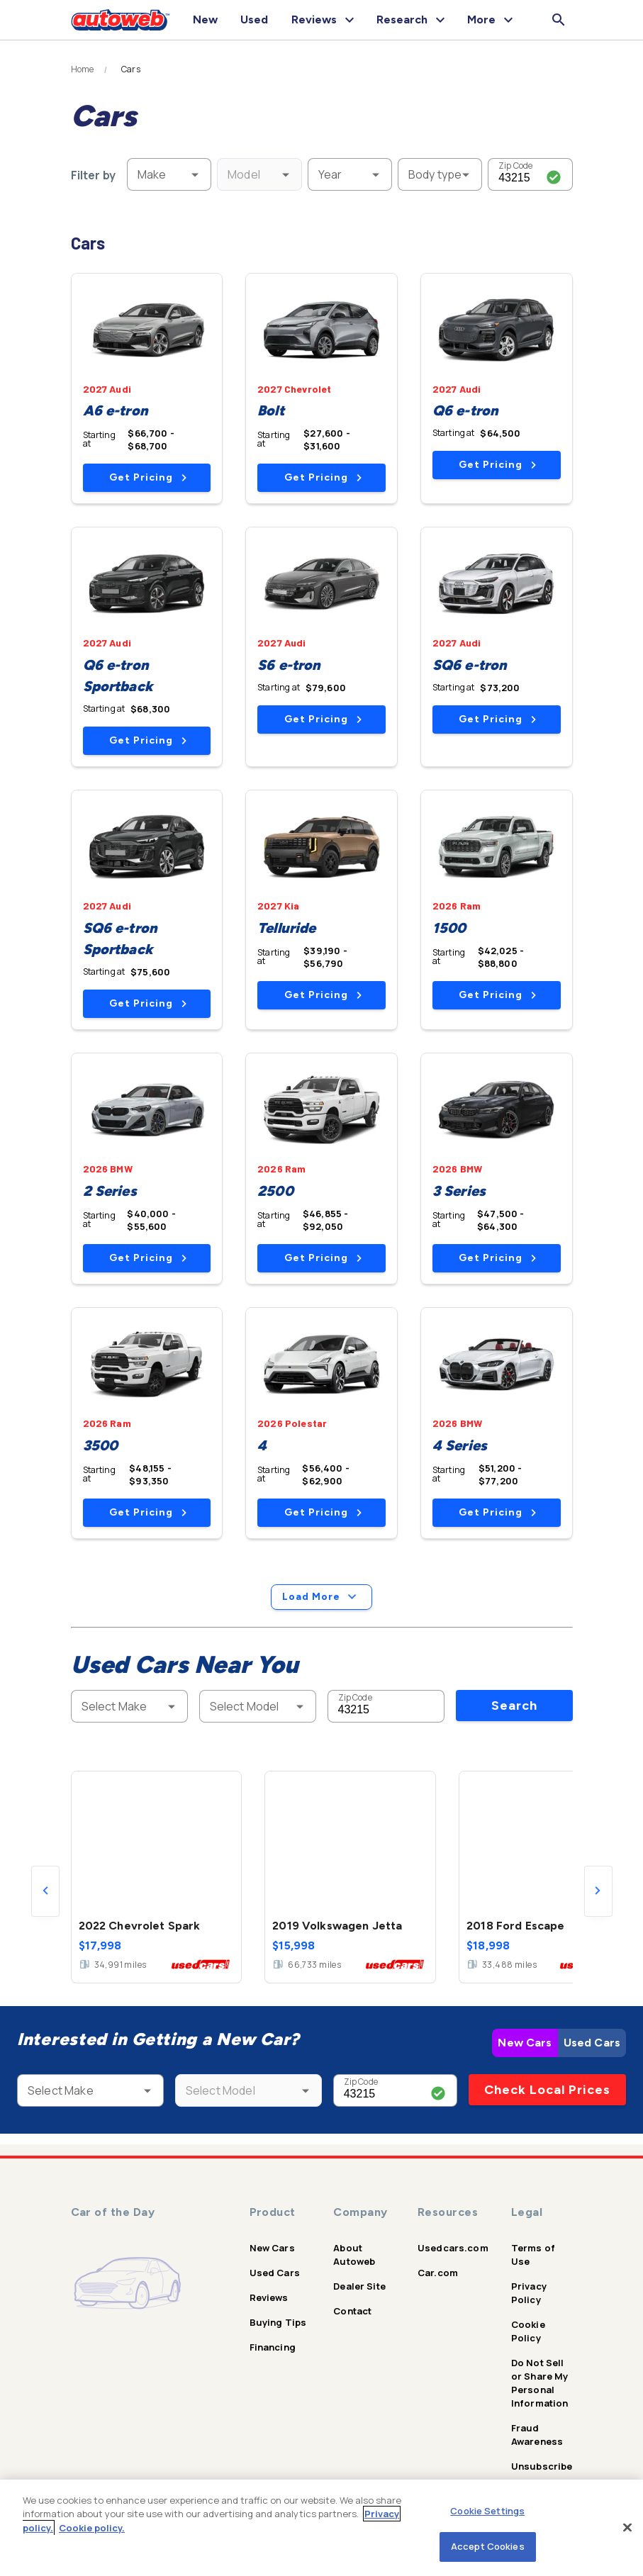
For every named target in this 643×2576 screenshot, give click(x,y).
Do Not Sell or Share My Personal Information (540, 2382)
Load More (321, 1597)
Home (82, 69)
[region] (321, 2528)
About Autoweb (354, 2254)
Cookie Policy (528, 2331)
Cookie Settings (487, 2510)
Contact (352, 2311)
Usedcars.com (453, 2247)
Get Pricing (147, 477)
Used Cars (592, 2042)
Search (514, 1705)
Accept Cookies (488, 2546)
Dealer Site (359, 2286)
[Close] (627, 2527)
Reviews (269, 2297)
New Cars (525, 2042)
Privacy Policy (529, 2293)
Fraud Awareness (537, 2434)
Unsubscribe (542, 2466)
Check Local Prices (547, 2090)
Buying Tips (278, 2322)
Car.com (438, 2272)
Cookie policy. (92, 2527)
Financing (273, 2347)
